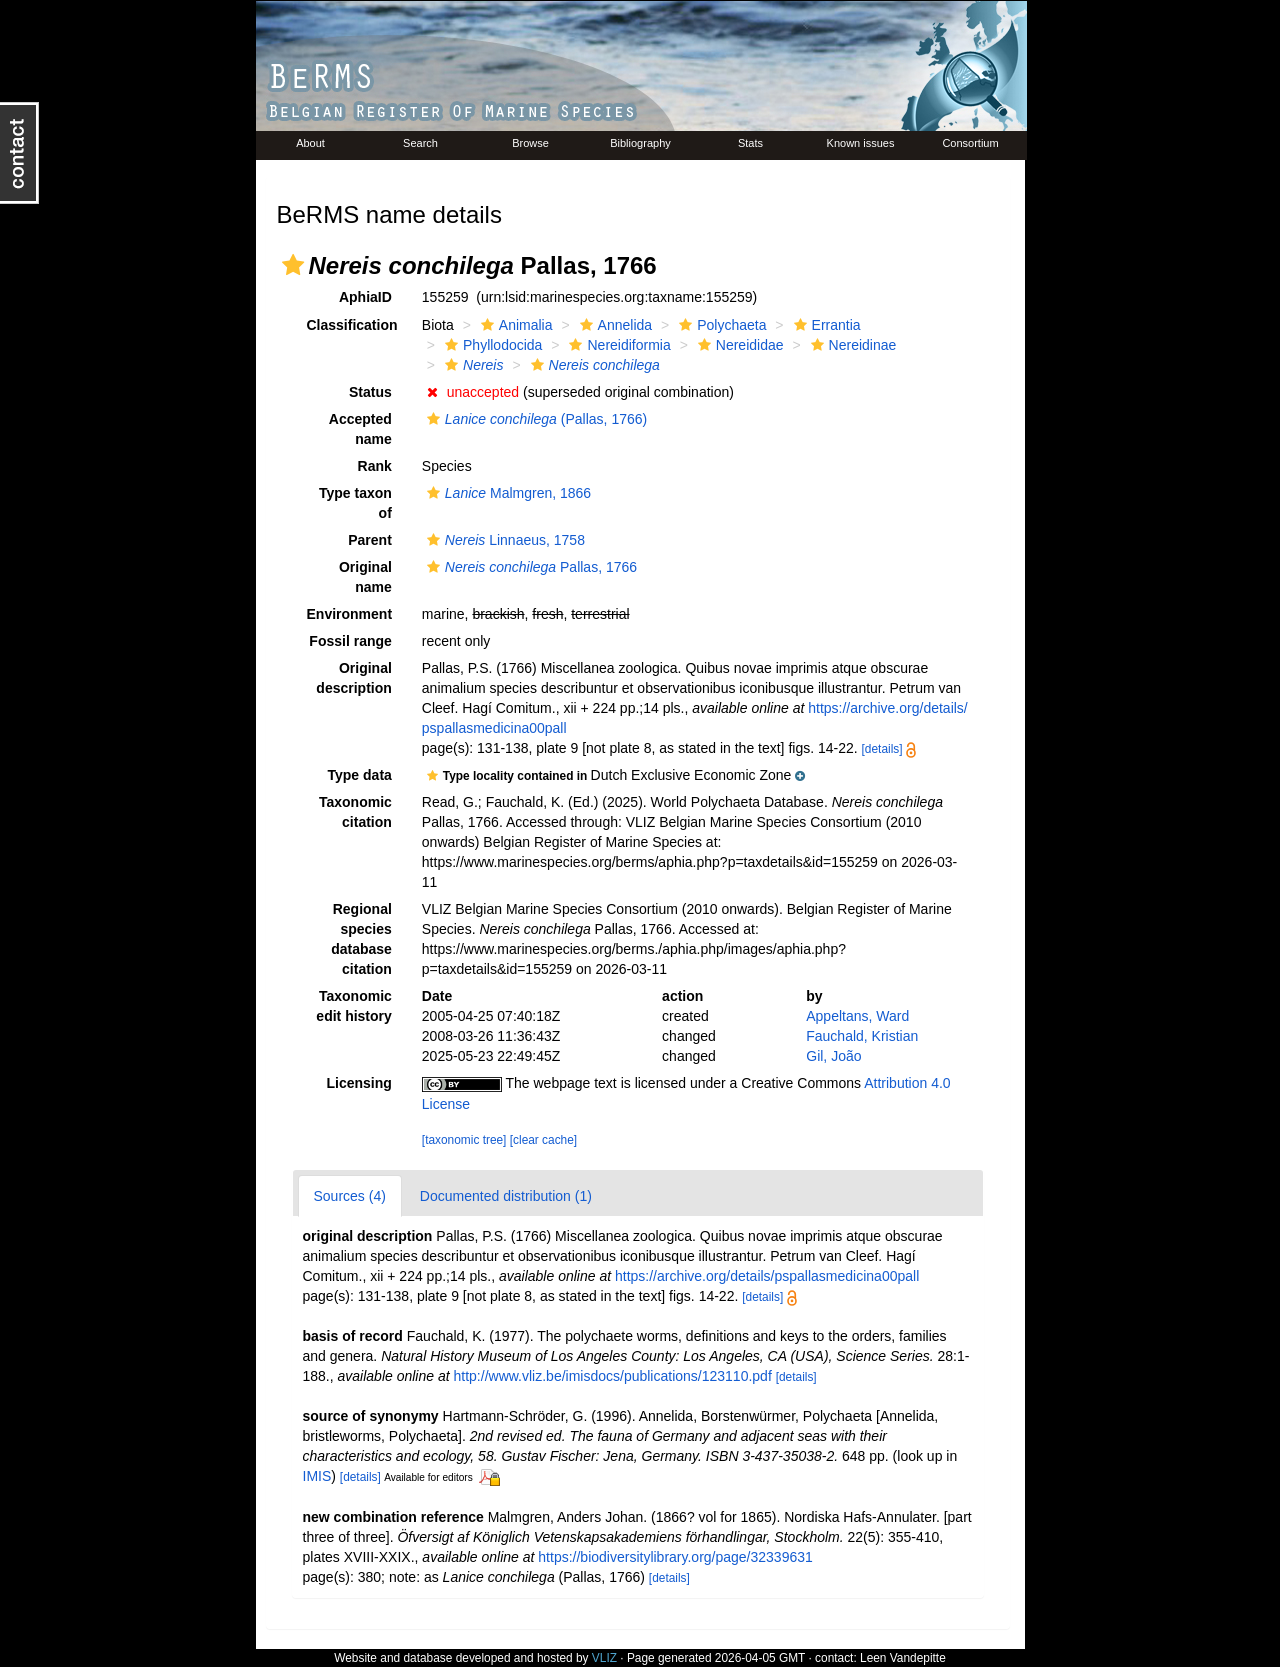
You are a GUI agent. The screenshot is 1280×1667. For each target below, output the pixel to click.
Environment (350, 614)
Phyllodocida (491, 345)
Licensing (358, 1083)
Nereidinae (851, 345)
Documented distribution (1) (506, 1196)
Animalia (514, 325)
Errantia (825, 325)
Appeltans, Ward (857, 1016)
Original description (353, 678)
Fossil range (350, 641)
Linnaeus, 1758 (503, 540)
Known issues (861, 143)
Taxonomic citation (355, 812)
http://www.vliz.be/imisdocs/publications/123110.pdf (613, 1376)
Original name (365, 577)
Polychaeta (720, 325)
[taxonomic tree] (464, 1140)
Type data (360, 775)
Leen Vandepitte (903, 1658)
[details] (882, 749)
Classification (352, 325)
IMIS (317, 1476)
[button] (293, 265)
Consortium (970, 143)
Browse (530, 143)
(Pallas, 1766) (534, 419)
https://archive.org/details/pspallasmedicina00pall (767, 1276)
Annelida (614, 325)
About (310, 143)
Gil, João (833, 1056)
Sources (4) (350, 1196)
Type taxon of (355, 503)
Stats (750, 143)
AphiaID (365, 297)
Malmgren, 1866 (506, 493)
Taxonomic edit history (353, 1006)
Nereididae (738, 345)
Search (420, 143)
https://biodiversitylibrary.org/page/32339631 (675, 1557)
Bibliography (640, 143)
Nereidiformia (617, 345)
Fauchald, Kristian (862, 1036)
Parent (370, 540)
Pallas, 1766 (529, 567)
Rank (375, 466)
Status (370, 392)
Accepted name (360, 429)
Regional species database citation (361, 939)
